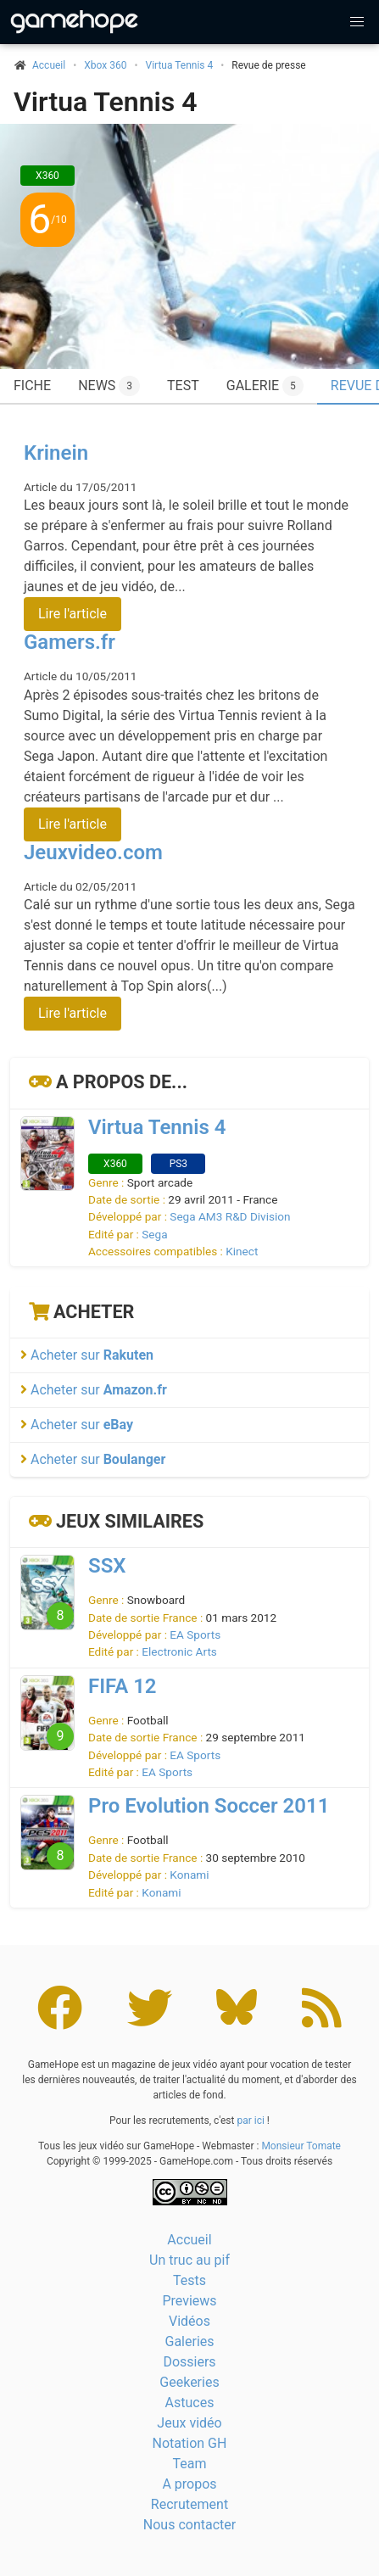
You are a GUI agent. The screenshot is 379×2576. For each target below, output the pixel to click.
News (109, 386)
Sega (154, 1234)
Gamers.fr (69, 642)
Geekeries (189, 2382)
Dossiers (189, 2362)
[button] (357, 22)
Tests (189, 2280)
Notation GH (190, 2443)
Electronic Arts (179, 1651)
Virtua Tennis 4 (180, 65)
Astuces (190, 2402)
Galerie (265, 386)
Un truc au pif (189, 2260)
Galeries (189, 2341)
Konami (189, 1874)
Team (190, 2464)
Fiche (32, 385)
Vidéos (189, 2321)
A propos (189, 2484)
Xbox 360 (105, 65)
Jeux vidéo (189, 2423)
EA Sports (195, 1634)
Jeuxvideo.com (93, 852)
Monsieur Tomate (301, 2146)
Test (183, 385)
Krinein (56, 453)
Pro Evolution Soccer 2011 (208, 1806)
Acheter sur (86, 1355)
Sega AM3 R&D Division (230, 1216)
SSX (107, 1566)
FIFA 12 (122, 1686)
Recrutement (189, 2504)
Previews (189, 2301)
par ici (250, 2120)
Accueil (189, 2240)
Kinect (242, 1251)
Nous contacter (189, 2525)
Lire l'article (72, 614)
